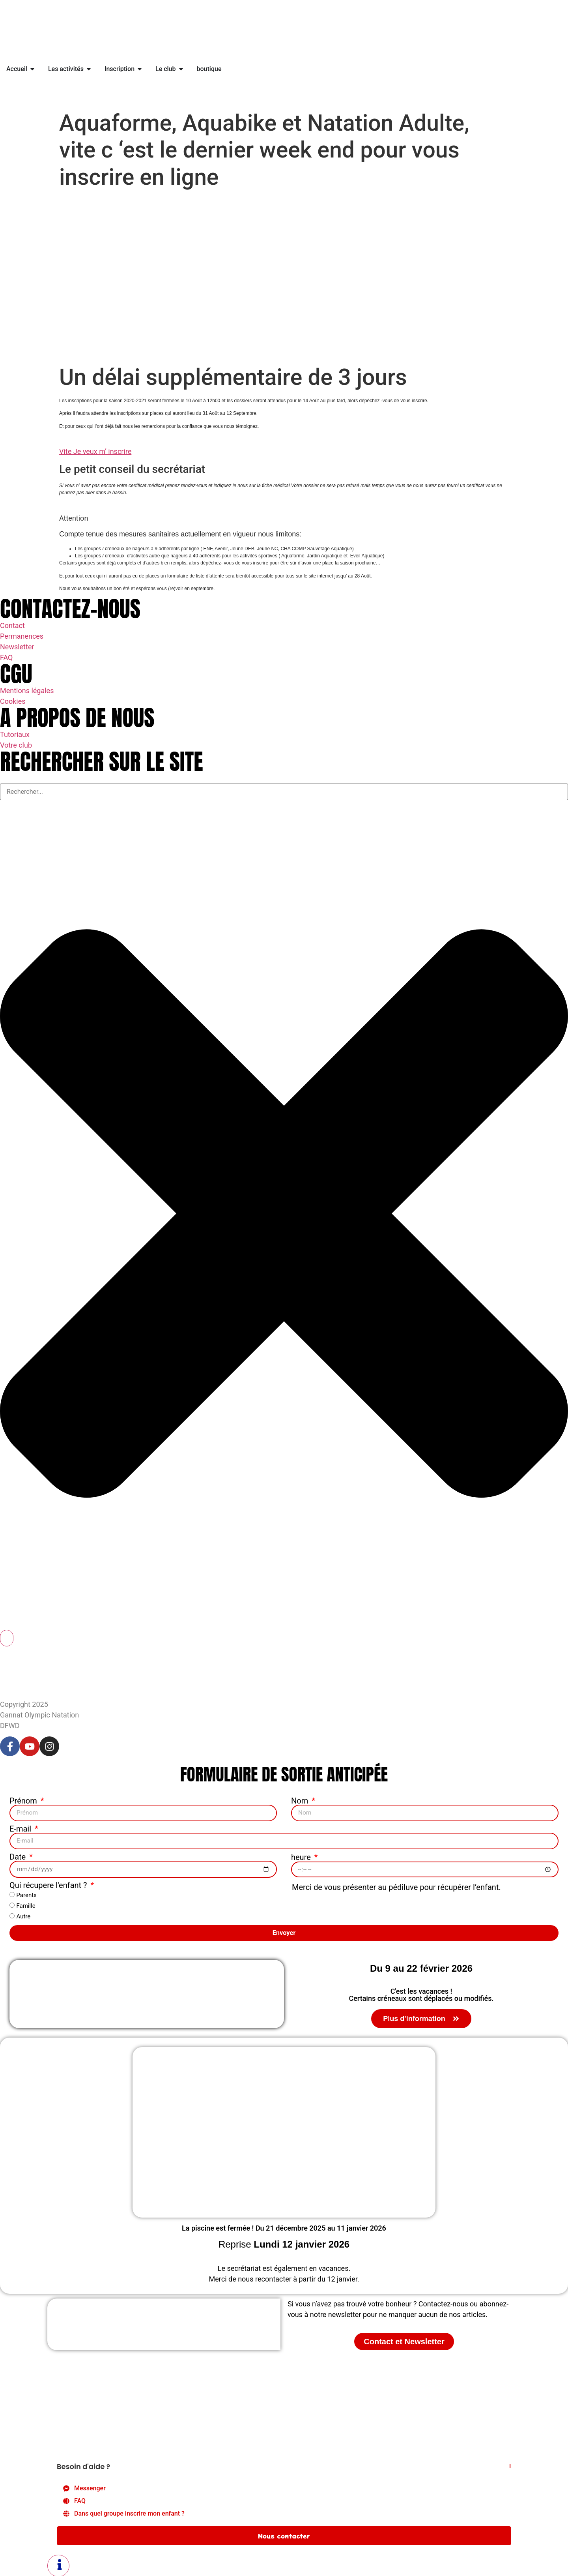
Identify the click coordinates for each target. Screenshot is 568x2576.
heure (302, 1856)
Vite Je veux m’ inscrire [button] (95, 451)
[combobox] (284, 792)
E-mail (21, 1828)
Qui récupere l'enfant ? (49, 1884)
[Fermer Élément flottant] (510, 2465)
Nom (300, 1801)
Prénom (24, 1801)
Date (18, 1856)
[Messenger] (284, 2487)
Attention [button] (73, 518)
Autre (23, 1915)
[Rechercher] (6, 1638)
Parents (26, 1894)
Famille (25, 1905)
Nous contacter (284, 2535)
